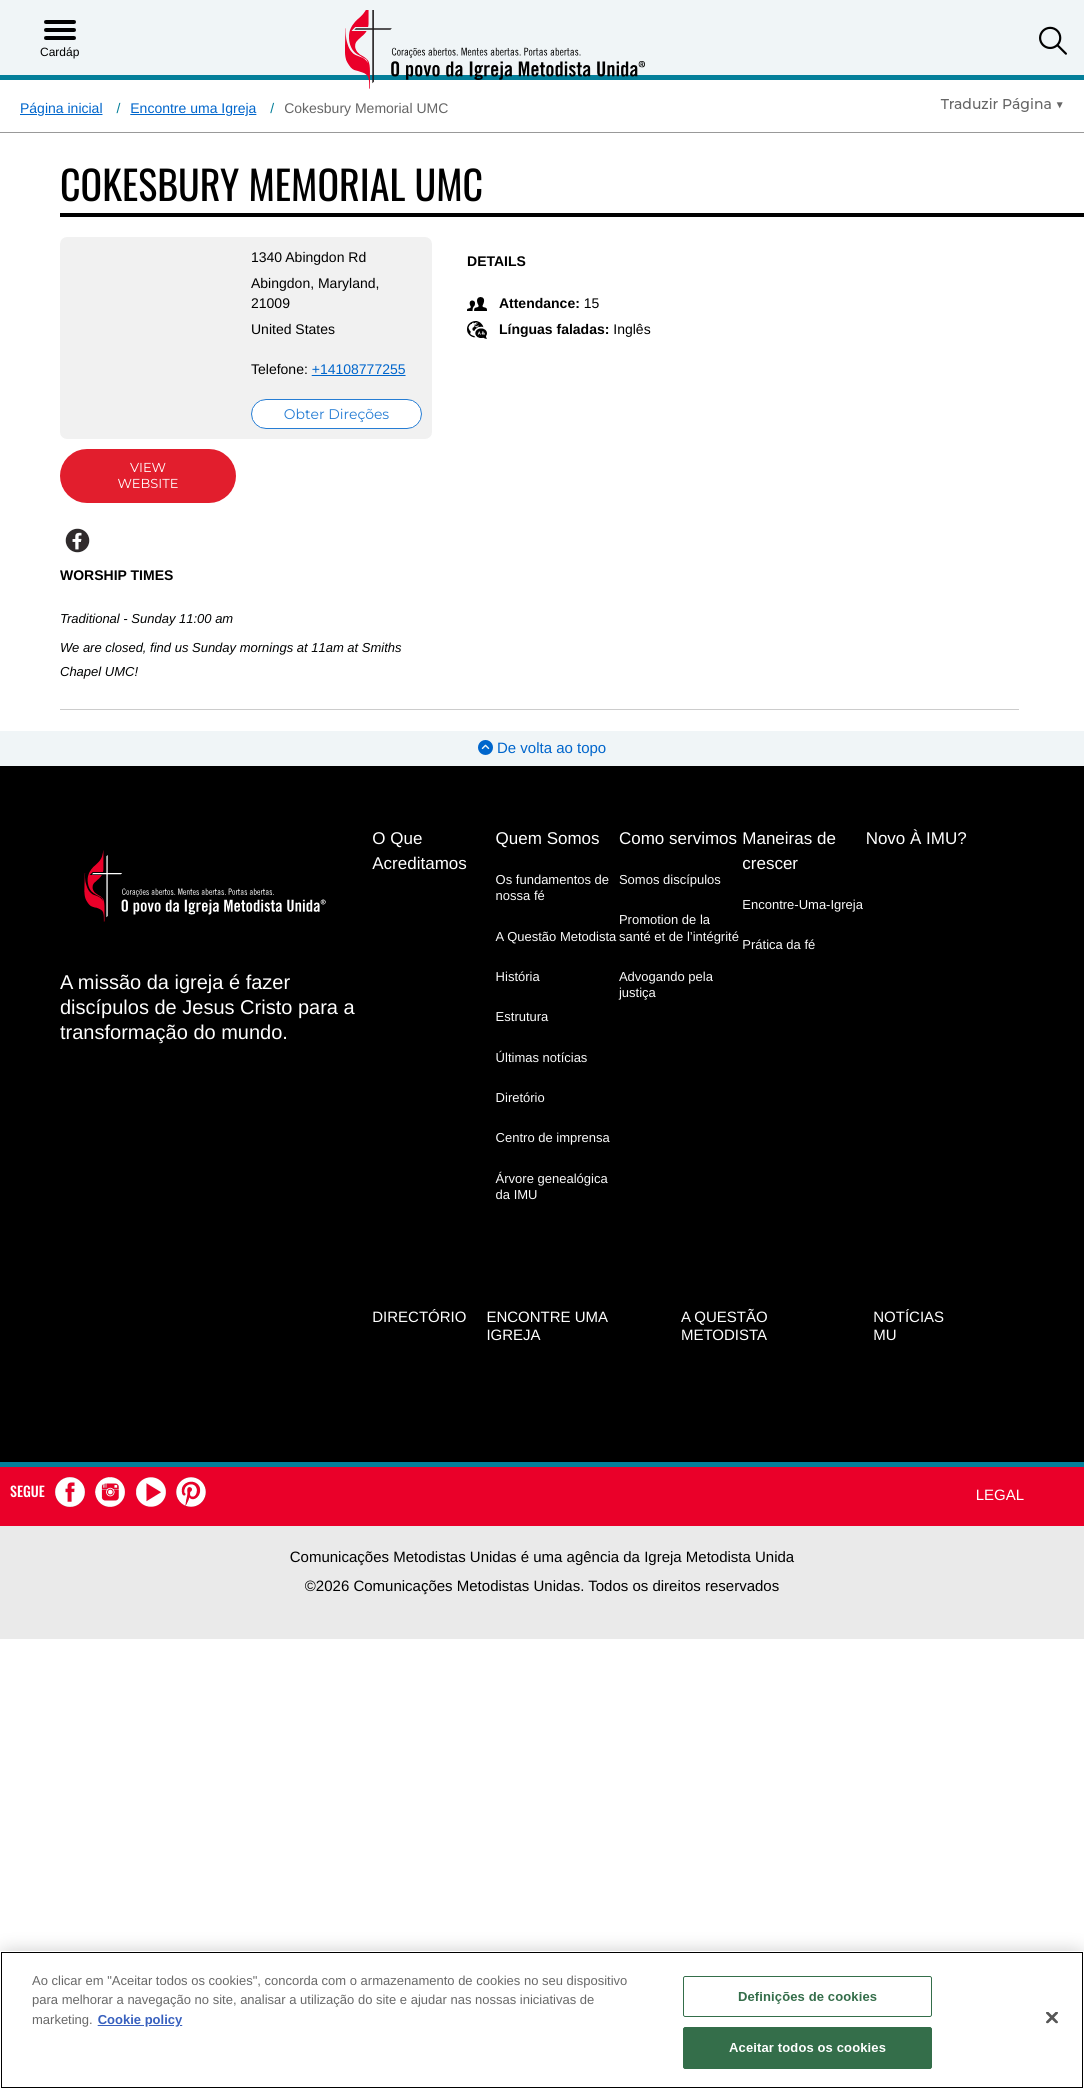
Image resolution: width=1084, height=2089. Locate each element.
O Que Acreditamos (419, 871)
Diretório (520, 1117)
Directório (419, 1333)
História (518, 996)
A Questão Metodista (556, 956)
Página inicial (61, 108)
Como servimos (678, 858)
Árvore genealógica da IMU (552, 1205)
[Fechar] (1052, 2017)
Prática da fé (778, 964)
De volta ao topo (542, 768)
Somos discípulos (670, 899)
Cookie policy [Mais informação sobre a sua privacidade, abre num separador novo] (140, 2019)
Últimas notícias (542, 1076)
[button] (1053, 43)
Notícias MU (908, 1343)
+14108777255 (279, 389)
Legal (1000, 1511)
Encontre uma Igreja (193, 108)
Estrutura (522, 1036)
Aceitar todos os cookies (807, 2047)
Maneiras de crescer (789, 871)
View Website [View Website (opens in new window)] (138, 496)
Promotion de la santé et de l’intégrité (679, 947)
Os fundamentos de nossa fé (552, 907)
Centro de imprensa (553, 1157)
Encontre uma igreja (546, 1343)
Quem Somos (548, 858)
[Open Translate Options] (1002, 104)
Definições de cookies (807, 1996)
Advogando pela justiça (666, 1004)
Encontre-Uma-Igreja (802, 924)
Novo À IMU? (916, 858)
